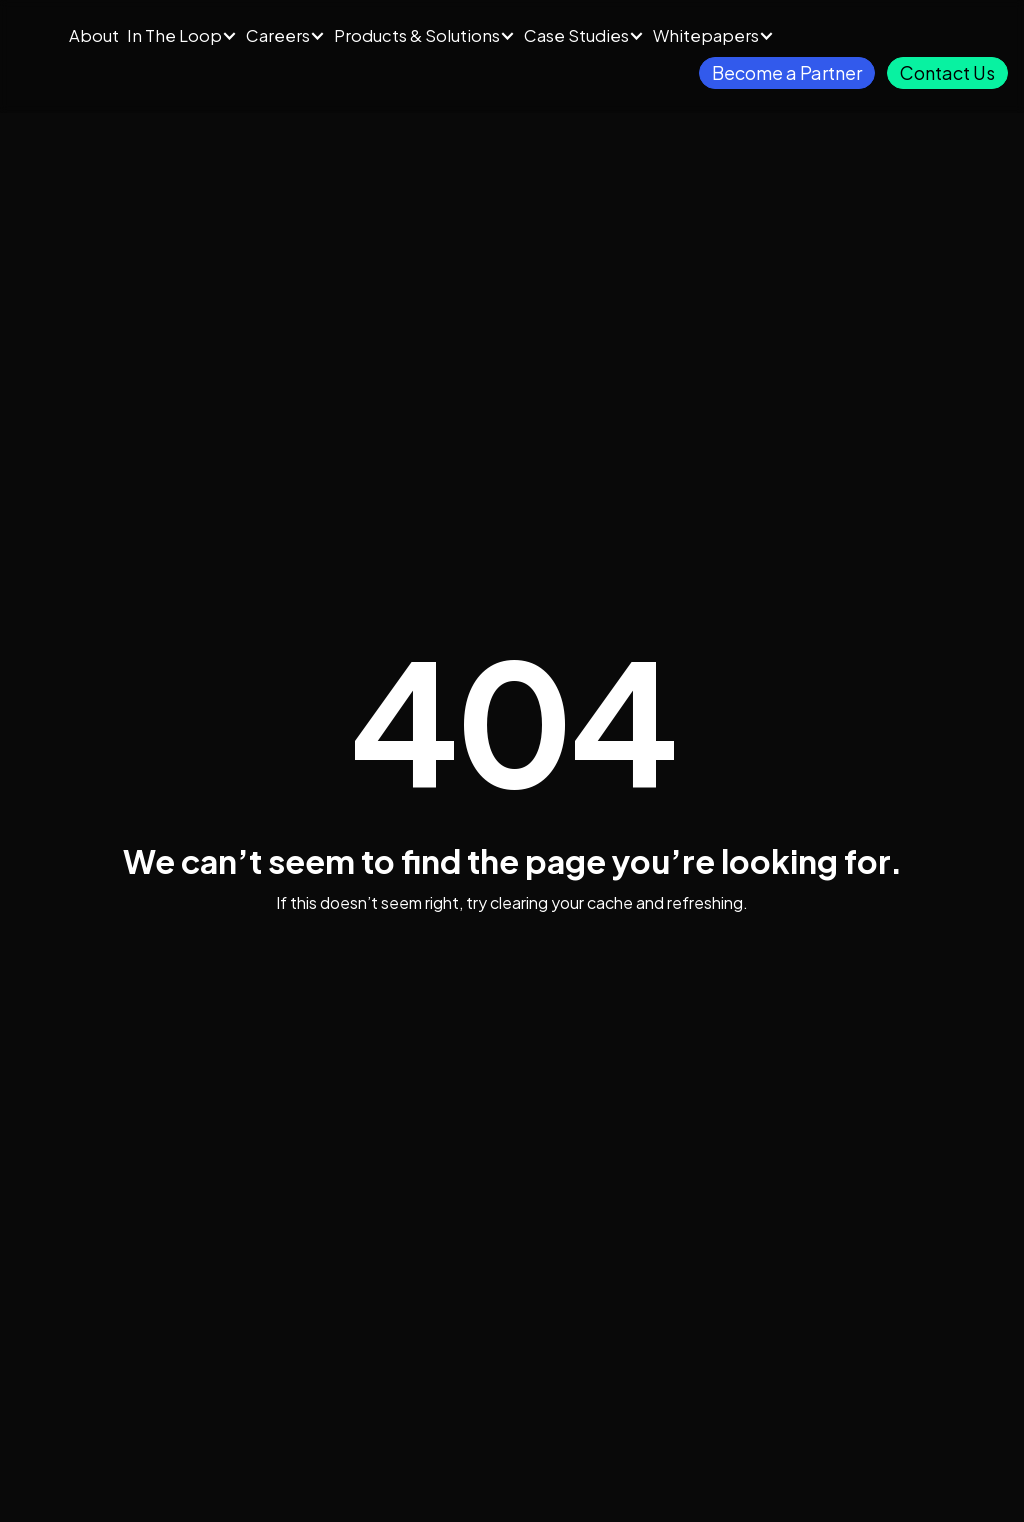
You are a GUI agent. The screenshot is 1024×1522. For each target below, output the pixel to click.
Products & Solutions (417, 35)
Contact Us (947, 72)
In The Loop (174, 35)
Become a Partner (787, 72)
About (94, 35)
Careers (278, 35)
